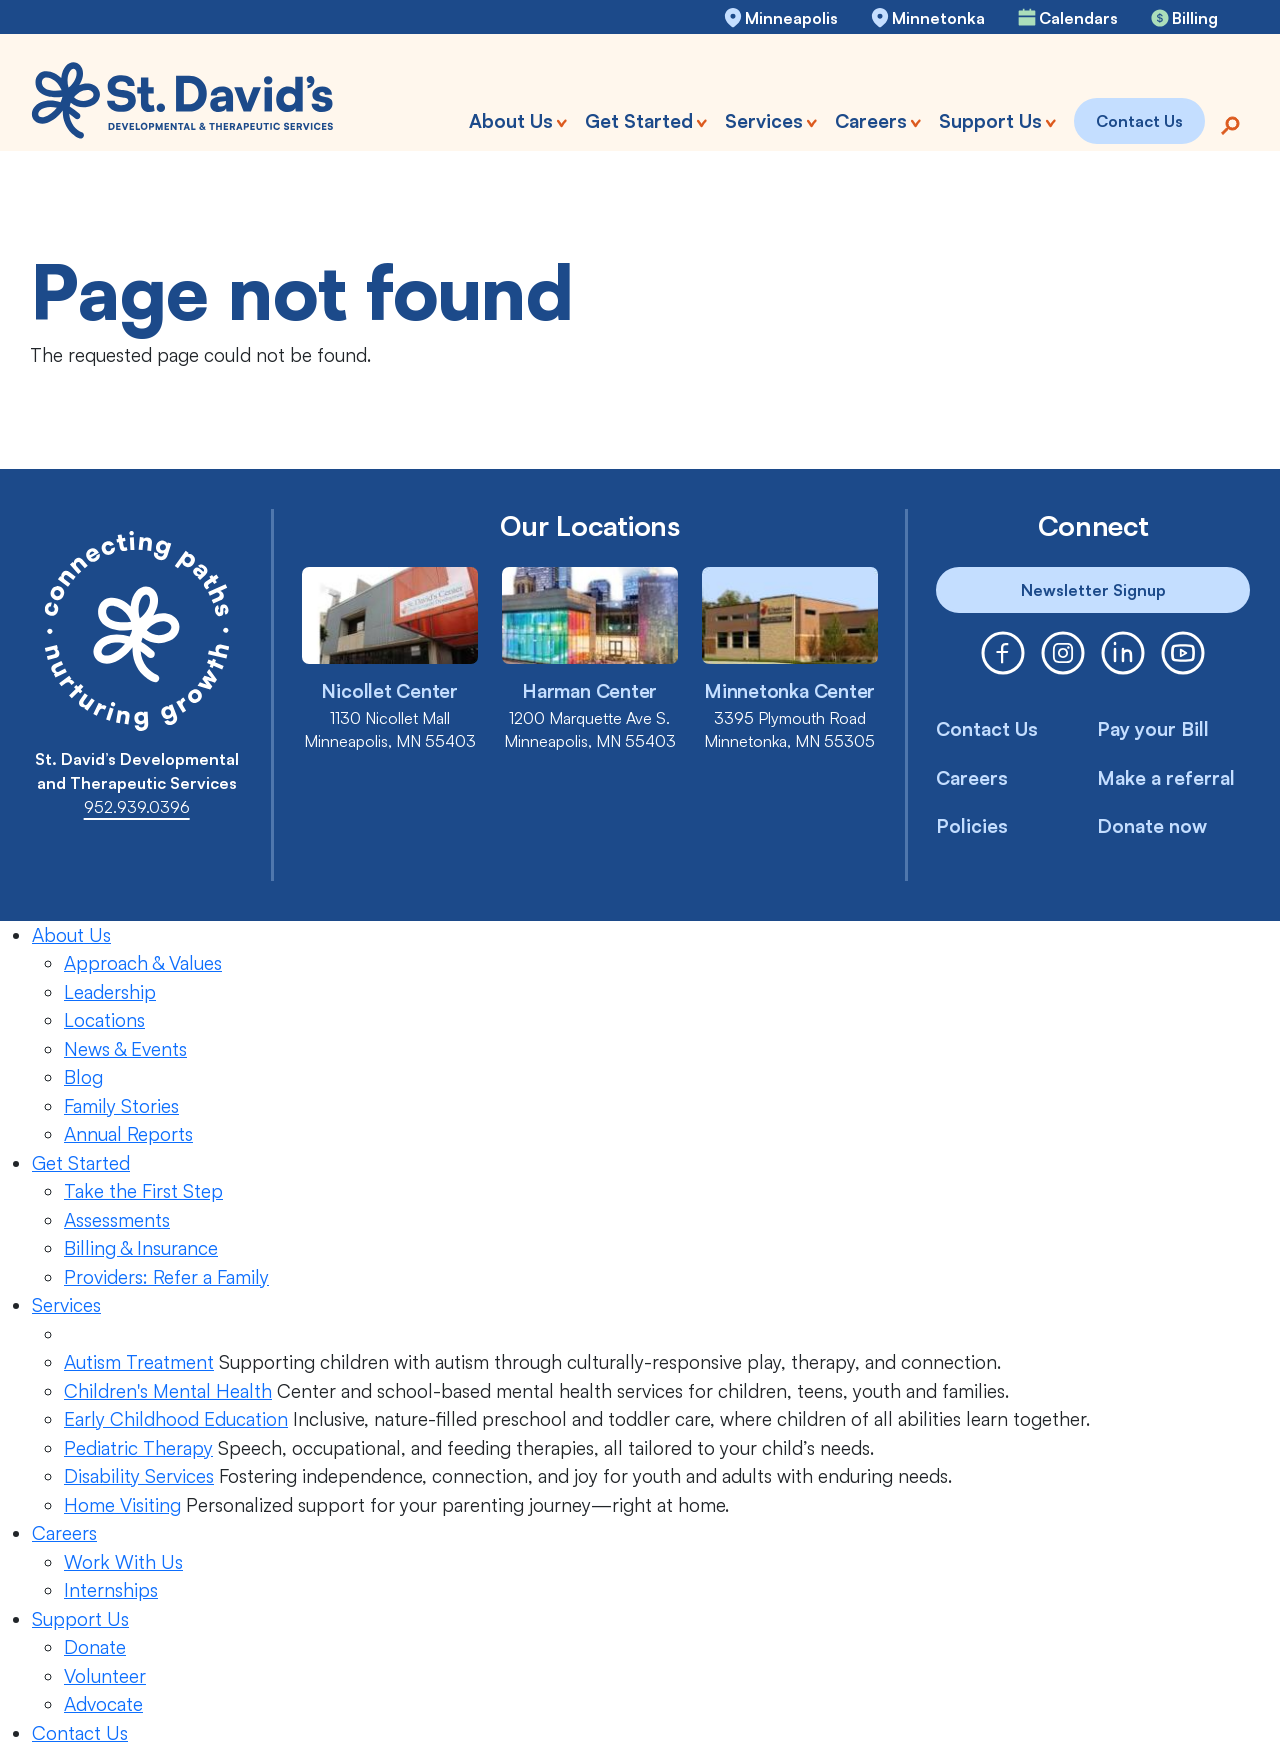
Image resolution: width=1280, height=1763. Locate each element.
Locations (104, 1020)
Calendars (1078, 18)
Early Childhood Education (176, 1419)
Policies (972, 826)
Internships (111, 1590)
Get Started (81, 1163)
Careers (972, 778)
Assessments (117, 1220)
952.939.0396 (137, 807)
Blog (83, 1077)
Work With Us (123, 1562)
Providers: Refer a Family (166, 1277)
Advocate (103, 1704)
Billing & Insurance (141, 1248)
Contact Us (987, 729)
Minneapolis (791, 18)
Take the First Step (143, 1191)
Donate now (1152, 826)
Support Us (80, 1619)
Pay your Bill (1153, 729)
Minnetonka (938, 18)
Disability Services (139, 1476)
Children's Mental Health (168, 1391)
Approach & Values (143, 963)
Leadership (110, 992)
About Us (71, 935)
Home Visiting (122, 1505)
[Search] (1230, 123)
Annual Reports (128, 1134)
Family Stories (121, 1106)
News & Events (125, 1049)
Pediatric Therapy (138, 1448)
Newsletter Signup (1093, 590)
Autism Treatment (139, 1362)
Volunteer (105, 1676)
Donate (95, 1647)
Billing (1195, 18)
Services (66, 1305)
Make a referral (1166, 778)
